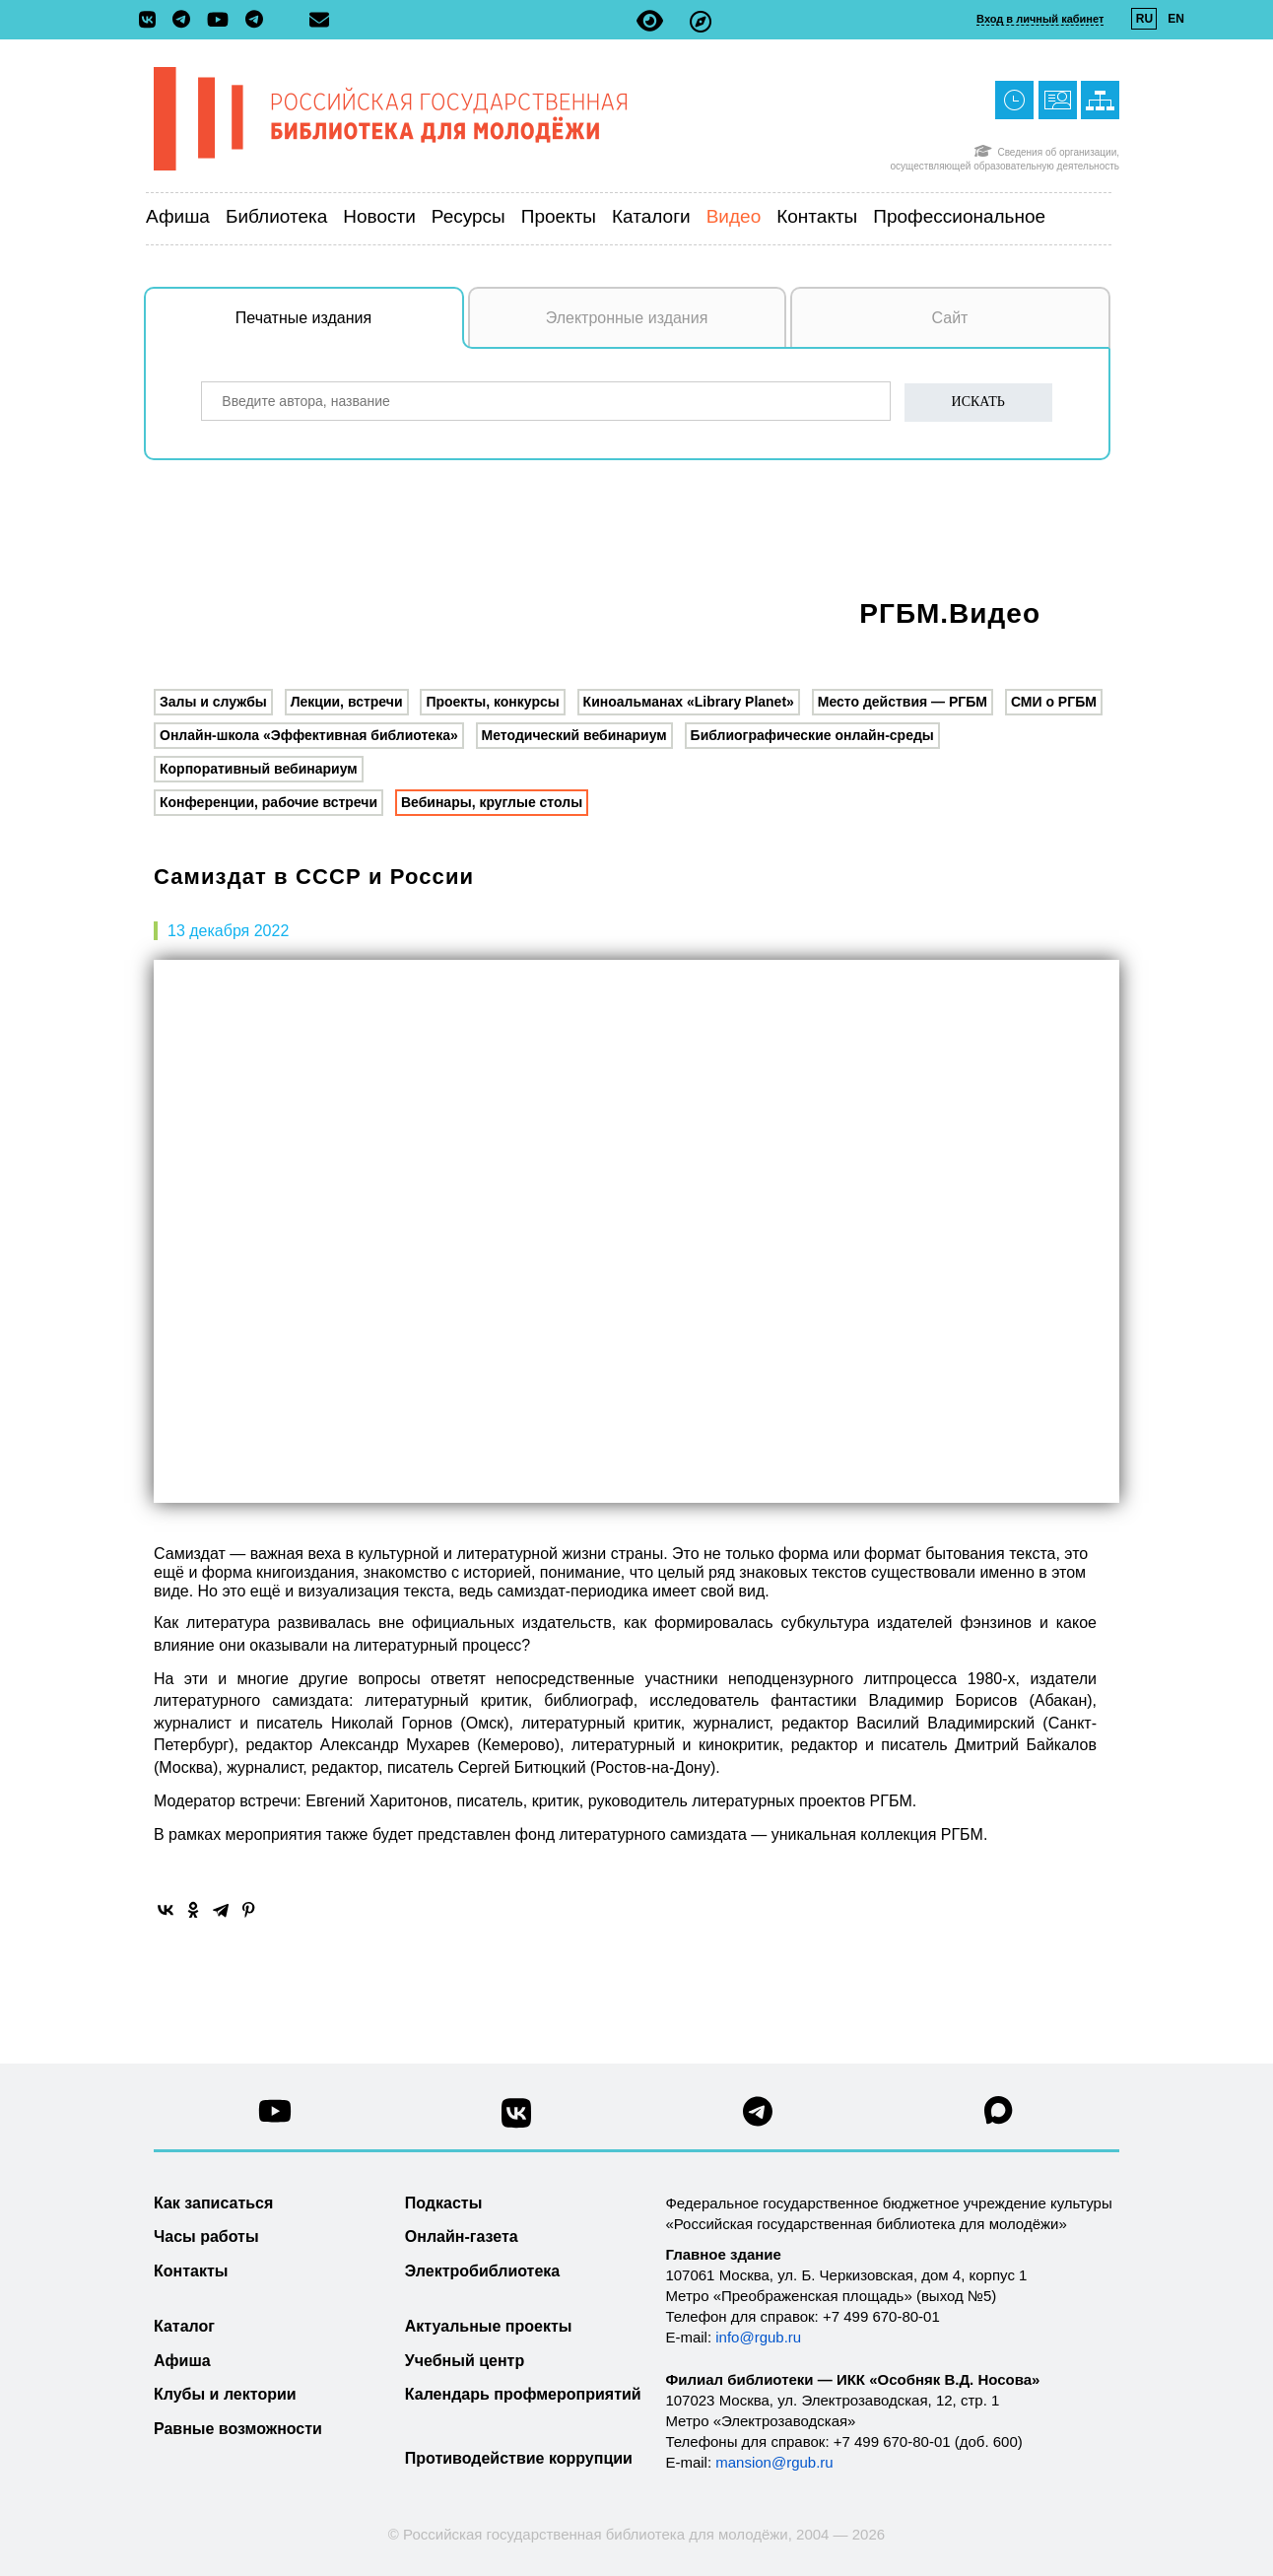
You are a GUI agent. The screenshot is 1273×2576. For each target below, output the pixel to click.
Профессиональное (959, 216)
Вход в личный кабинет (1040, 19)
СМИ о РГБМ (1054, 702)
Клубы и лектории (225, 2394)
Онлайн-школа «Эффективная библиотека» (309, 735)
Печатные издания (349, 328)
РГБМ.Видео (949, 613)
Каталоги (651, 216)
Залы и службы (213, 702)
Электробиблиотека (482, 2271)
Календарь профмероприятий (523, 2394)
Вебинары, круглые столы (491, 802)
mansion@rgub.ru (774, 2462)
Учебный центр (464, 2360)
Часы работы (206, 2236)
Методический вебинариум (574, 735)
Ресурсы (468, 216)
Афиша (178, 216)
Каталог (184, 2326)
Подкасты (444, 2203)
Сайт (950, 317)
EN (1176, 19)
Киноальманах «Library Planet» (688, 702)
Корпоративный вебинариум (259, 769)
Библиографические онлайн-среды (812, 735)
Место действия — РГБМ (902, 702)
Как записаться (213, 2203)
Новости (379, 216)
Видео (734, 216)
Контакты (816, 216)
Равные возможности (238, 2428)
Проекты (558, 216)
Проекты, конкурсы (492, 702)
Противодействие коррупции (519, 2458)
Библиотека (276, 216)
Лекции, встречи (347, 702)
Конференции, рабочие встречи (268, 802)
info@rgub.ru (758, 2337)
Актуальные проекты (488, 2326)
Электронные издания (627, 317)
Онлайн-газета (461, 2236)
